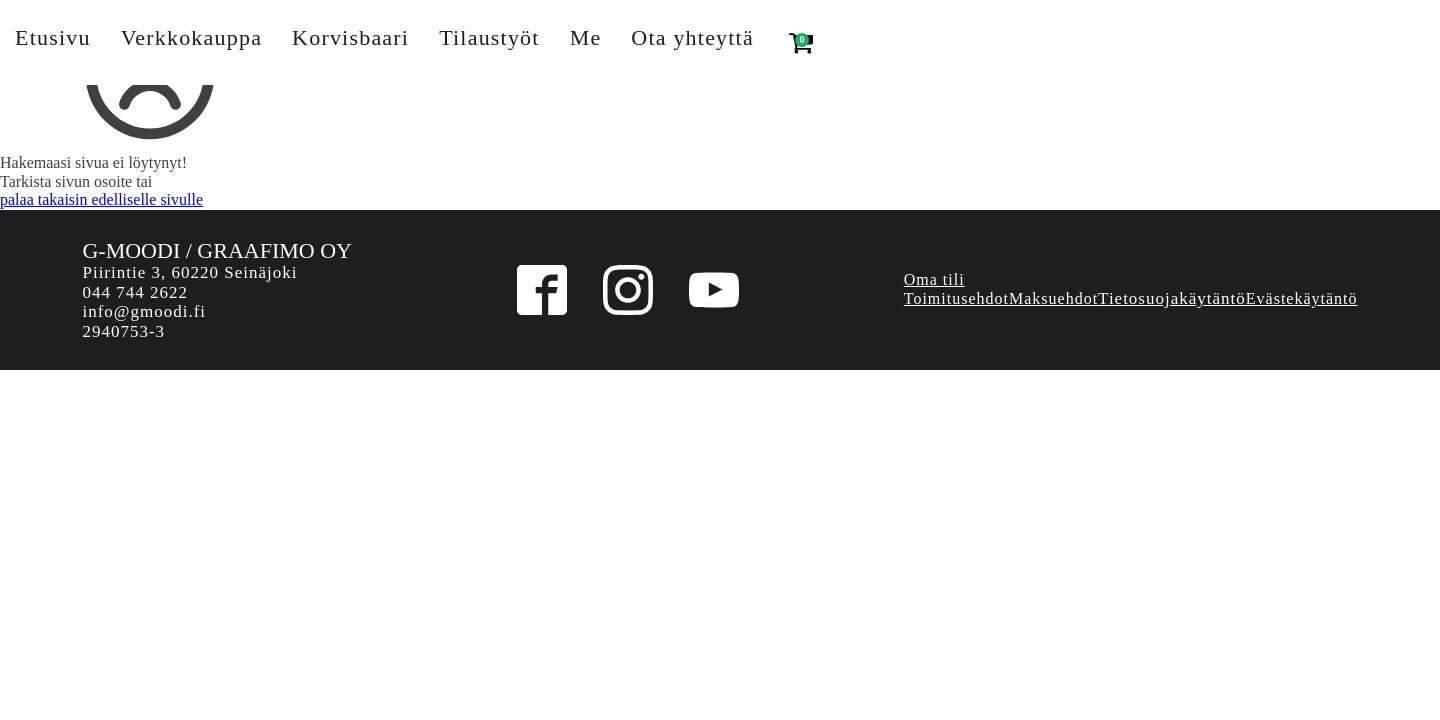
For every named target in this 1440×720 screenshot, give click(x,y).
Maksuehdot (1053, 298)
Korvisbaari (350, 37)
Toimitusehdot (956, 298)
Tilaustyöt (489, 37)
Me (586, 37)
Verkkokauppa (191, 37)
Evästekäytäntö (1302, 298)
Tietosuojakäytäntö (1172, 298)
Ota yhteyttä (692, 37)
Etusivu (53, 37)
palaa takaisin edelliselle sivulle (101, 199)
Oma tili (934, 279)
